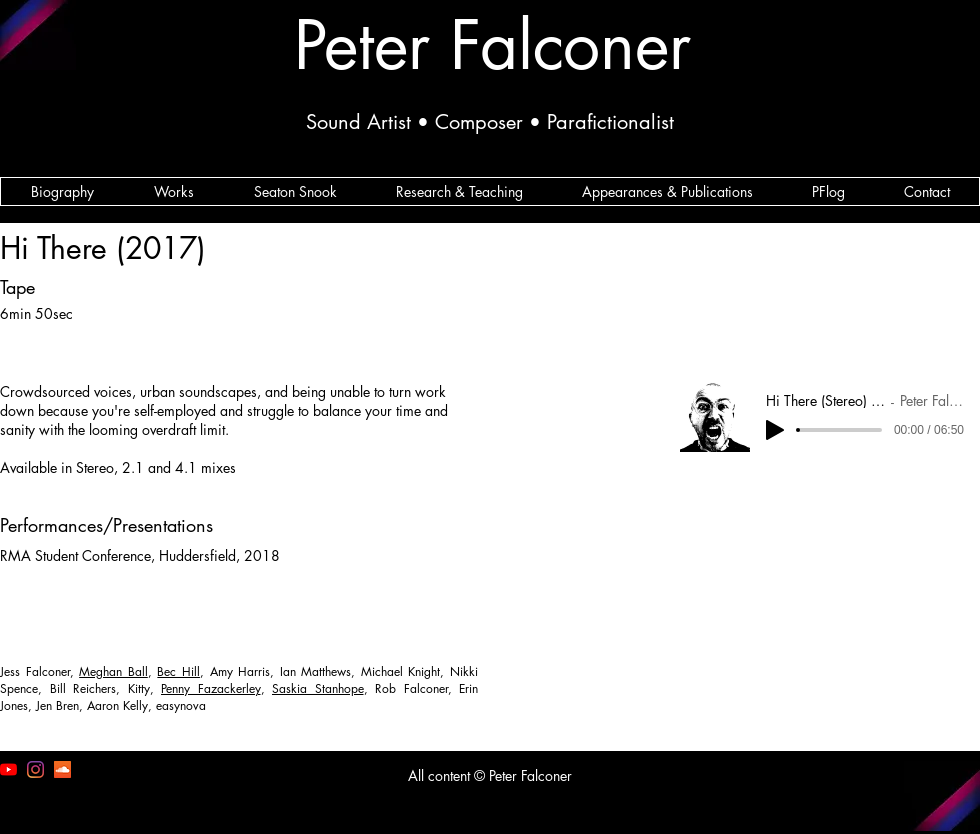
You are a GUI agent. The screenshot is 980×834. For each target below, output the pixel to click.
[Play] (775, 430)
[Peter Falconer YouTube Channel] (8, 769)
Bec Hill (178, 671)
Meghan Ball (113, 671)
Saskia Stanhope (318, 688)
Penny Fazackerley (211, 688)
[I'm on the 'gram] (35, 769)
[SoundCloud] (62, 769)
